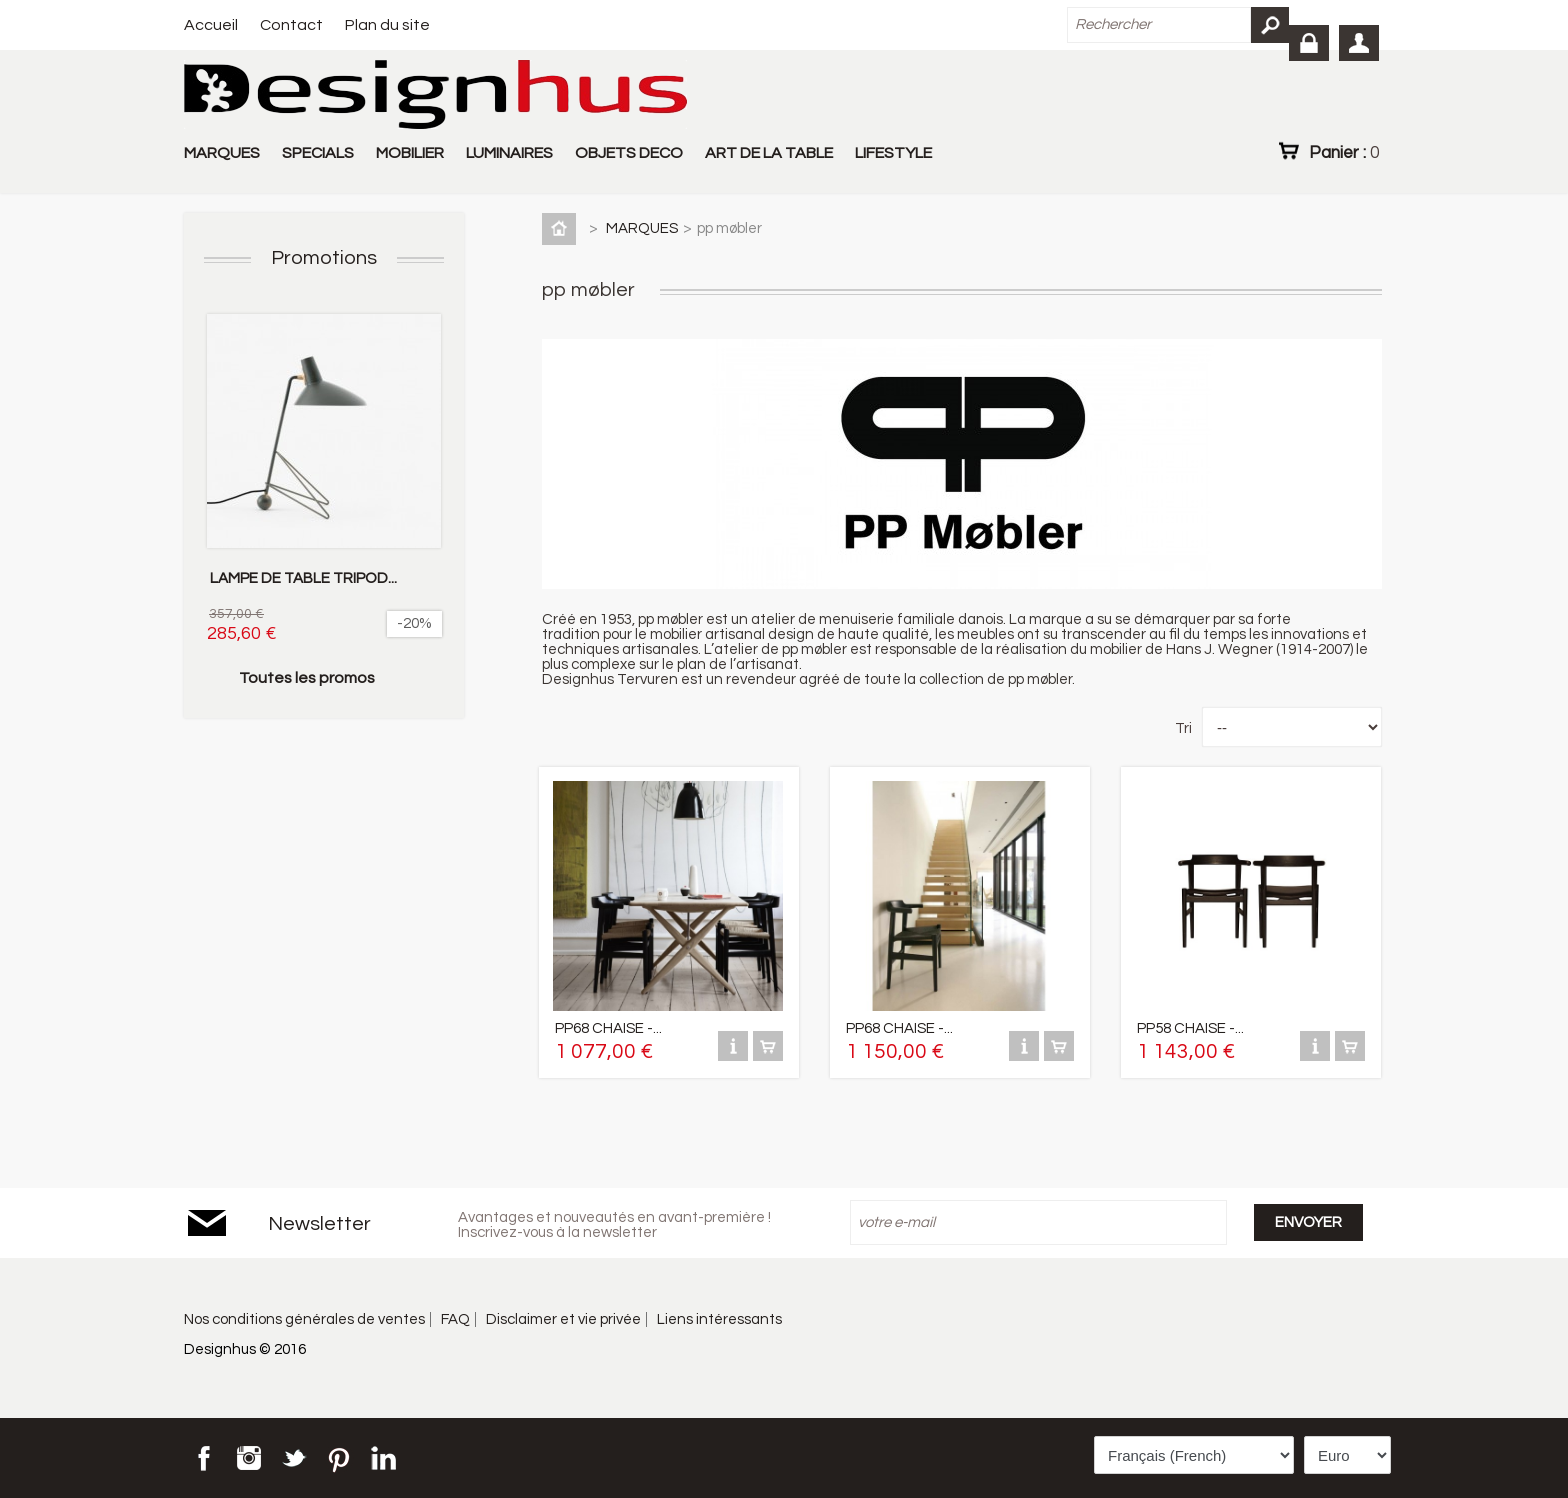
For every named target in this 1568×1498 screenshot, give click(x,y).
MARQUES (222, 153)
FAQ (455, 1319)
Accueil (211, 25)
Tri (1183, 728)
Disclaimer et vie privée (563, 1319)
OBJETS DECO (629, 153)
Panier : (1344, 152)
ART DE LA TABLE (769, 153)
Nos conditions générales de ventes (304, 1319)
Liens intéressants (719, 1319)
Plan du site (387, 25)
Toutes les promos (307, 678)
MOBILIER (410, 153)
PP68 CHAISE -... (608, 1028)
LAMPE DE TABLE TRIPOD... (303, 578)
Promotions (324, 258)
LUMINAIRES (509, 153)
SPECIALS (318, 153)
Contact (291, 25)
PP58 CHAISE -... (1190, 1028)
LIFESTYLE (893, 153)
